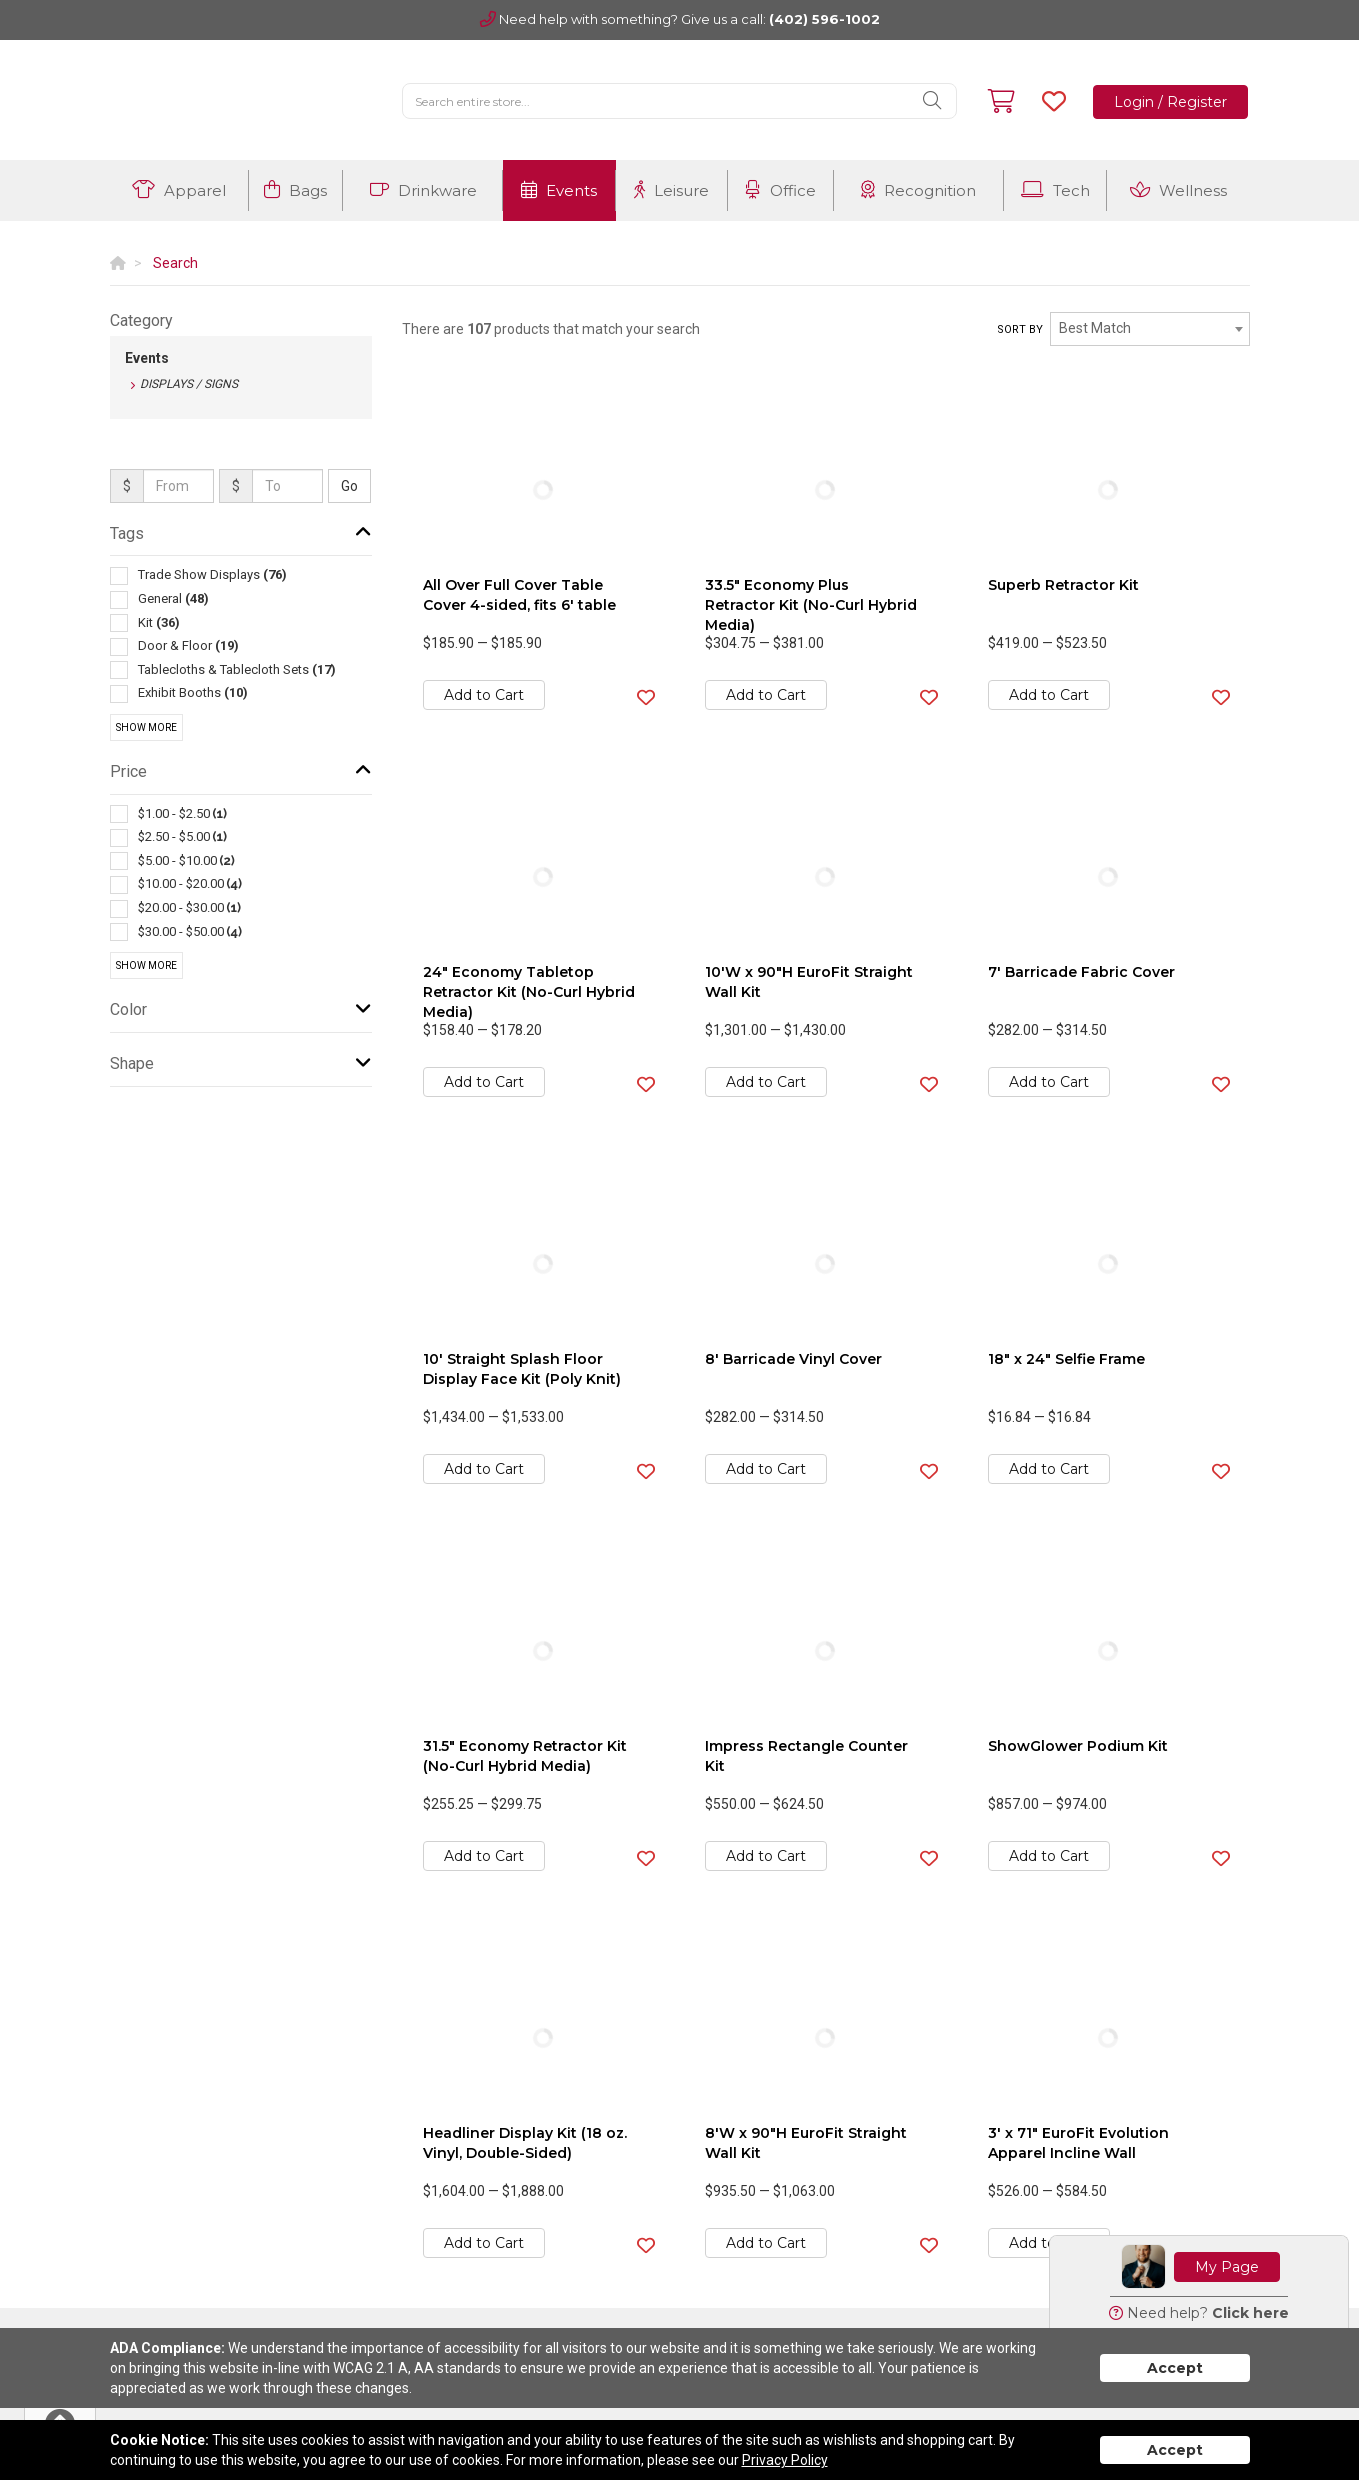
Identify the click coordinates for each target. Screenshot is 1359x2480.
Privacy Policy (785, 2460)
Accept (1175, 2368)
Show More (146, 727)
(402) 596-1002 (824, 19)
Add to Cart (484, 695)
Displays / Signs (189, 384)
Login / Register (1170, 102)
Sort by (1020, 329)
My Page (1227, 2267)
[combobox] (1150, 329)
